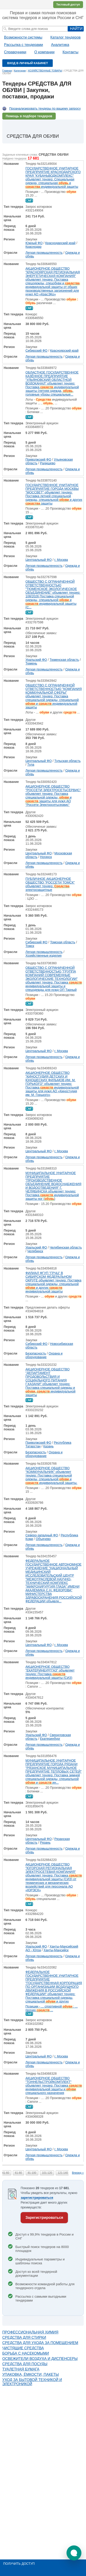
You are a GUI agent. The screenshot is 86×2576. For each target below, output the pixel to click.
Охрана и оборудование (44, 1355)
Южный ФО (34, 243)
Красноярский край (64, 350)
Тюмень (31, 663)
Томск (29, 946)
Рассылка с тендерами (23, 45)
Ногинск (46, 857)
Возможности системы (23, 37)
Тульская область (67, 761)
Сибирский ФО (36, 350)
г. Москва (61, 560)
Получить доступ (19, 2563)
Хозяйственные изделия (43, 955)
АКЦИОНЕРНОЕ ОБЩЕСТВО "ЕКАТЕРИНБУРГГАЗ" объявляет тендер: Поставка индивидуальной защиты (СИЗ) (50, 1672)
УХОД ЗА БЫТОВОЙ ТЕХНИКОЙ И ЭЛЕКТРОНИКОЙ (32, 2382)
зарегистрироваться (37, 2197)
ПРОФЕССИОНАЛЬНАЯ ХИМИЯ (30, 2332)
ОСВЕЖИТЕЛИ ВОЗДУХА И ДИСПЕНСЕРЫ (40, 2359)
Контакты (70, 52)
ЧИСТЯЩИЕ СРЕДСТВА (23, 2348)
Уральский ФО (36, 660)
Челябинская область (66, 1247)
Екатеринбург (50, 1738)
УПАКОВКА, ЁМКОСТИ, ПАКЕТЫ (30, 2374)
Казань (48, 1446)
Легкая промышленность (44, 252)
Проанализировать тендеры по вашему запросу (45, 108)
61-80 (18, 2172)
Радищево (47, 463)
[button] (74, 2552)
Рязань (45, 1842)
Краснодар (33, 246)
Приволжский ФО (38, 459)
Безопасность (35, 1353)
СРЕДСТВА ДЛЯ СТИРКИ (24, 2337)
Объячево (43, 1539)
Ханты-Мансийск (56, 1950)
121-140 (63, 2172)
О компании (44, 52)
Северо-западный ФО (41, 1535)
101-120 (47, 2172)
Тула (30, 764)
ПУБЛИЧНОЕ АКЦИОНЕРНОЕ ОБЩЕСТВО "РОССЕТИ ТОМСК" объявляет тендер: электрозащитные (50, 884)
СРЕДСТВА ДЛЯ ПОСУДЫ (24, 2364)
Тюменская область (64, 660)
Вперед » (78, 2172)
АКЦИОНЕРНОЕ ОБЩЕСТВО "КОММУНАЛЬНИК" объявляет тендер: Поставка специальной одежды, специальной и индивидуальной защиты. (51, 1475)
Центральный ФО (38, 560)
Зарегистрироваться (44, 2217)
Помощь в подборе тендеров (29, 116)
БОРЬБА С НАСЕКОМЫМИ (25, 2353)
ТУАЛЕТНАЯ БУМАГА (20, 2369)
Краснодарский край (60, 243)
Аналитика (60, 45)
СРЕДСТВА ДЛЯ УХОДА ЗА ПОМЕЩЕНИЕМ (40, 2343)
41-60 (5, 2172)
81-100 (32, 2172)
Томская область (62, 942)
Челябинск (35, 1251)
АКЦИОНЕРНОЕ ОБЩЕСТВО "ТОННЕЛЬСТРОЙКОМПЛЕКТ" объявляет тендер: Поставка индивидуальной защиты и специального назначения (53, 2085)
